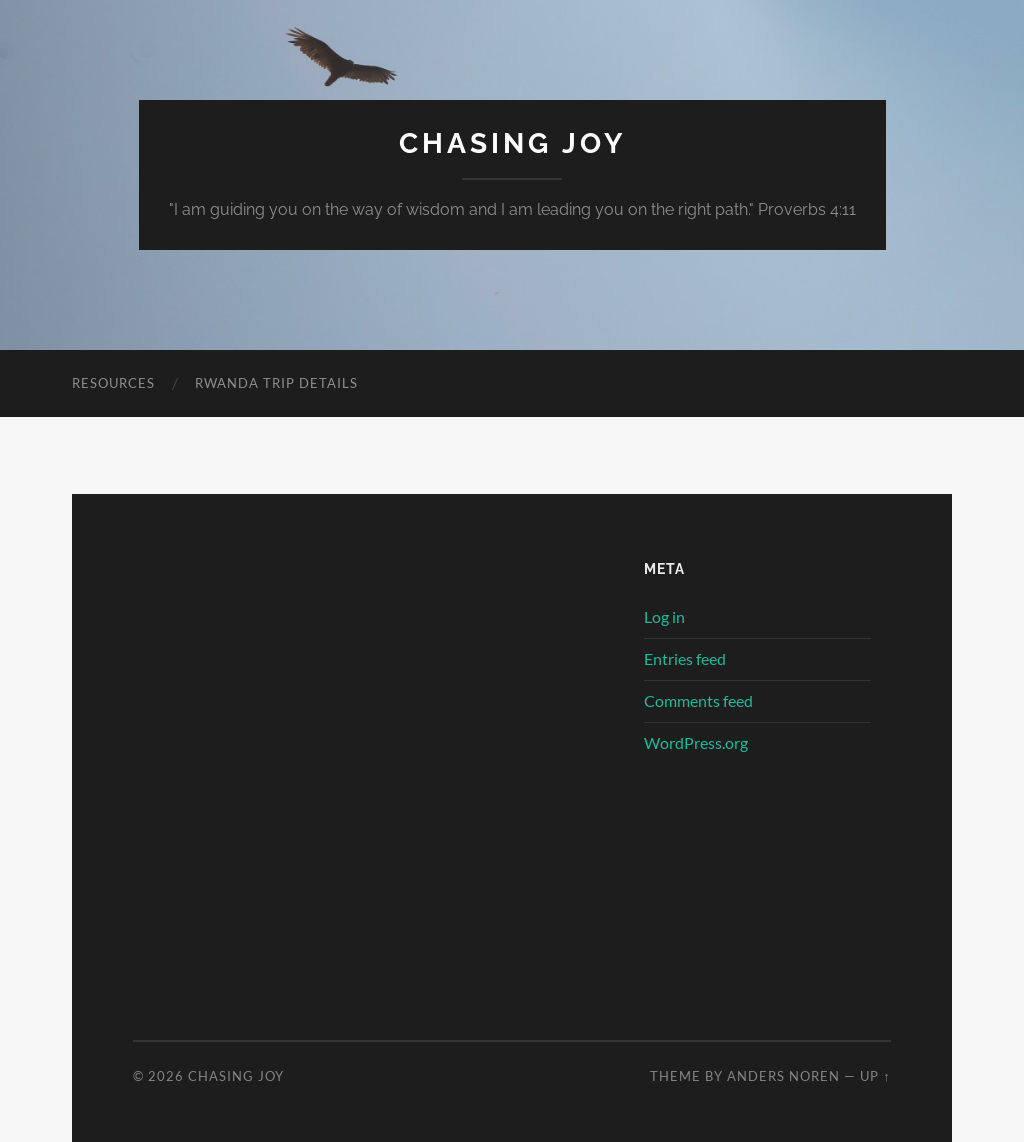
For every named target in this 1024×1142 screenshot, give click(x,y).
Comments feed (698, 700)
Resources (113, 383)
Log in (664, 616)
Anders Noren (783, 1076)
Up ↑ (875, 1076)
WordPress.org (696, 742)
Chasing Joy (512, 143)
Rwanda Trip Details (276, 383)
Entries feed (685, 658)
